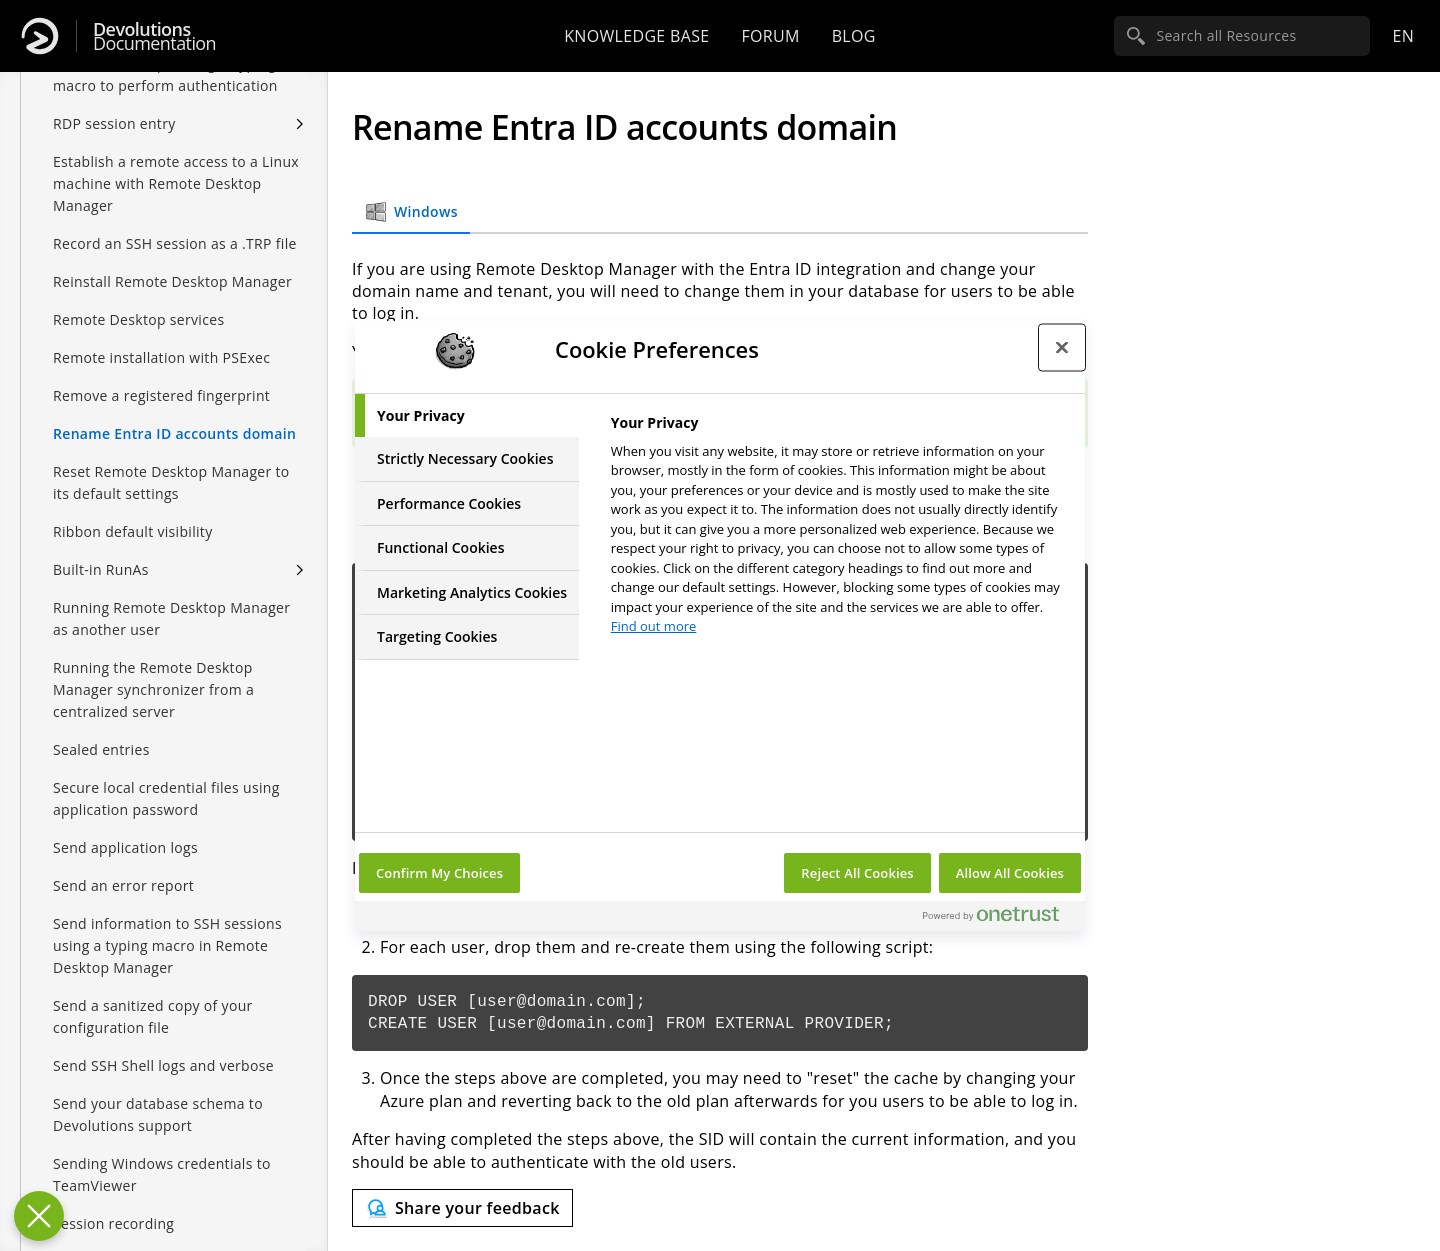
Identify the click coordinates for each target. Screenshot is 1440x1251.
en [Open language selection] (1403, 36)
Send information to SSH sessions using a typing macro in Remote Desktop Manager (167, 945)
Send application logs (125, 847)
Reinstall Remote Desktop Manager (172, 281)
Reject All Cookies (857, 873)
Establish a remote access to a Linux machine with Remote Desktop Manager (176, 183)
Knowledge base (636, 36)
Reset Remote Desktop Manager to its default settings (171, 482)
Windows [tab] (411, 212)
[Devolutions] (40, 36)
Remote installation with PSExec (161, 357)
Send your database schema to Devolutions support (158, 1114)
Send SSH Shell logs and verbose (163, 1065)
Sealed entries (101, 749)
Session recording (113, 1223)
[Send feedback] (462, 1208)
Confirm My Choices (439, 873)
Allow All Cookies (1010, 873)
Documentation (154, 36)
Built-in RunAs (101, 569)
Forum (770, 36)
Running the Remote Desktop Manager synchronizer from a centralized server (153, 689)
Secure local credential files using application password (166, 798)
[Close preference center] (1062, 348)
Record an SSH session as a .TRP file (175, 243)
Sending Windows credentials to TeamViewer (162, 1174)
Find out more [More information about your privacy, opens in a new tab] (654, 626)
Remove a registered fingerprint (161, 395)
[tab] (467, 416)
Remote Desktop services (138, 319)
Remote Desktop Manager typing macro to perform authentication (165, 74)
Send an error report (123, 885)
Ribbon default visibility (133, 531)
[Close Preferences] (39, 1216)
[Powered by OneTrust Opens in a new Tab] (999, 918)
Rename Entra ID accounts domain (174, 433)
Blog (854, 36)
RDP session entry (114, 123)
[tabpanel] (839, 530)
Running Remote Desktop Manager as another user (171, 618)
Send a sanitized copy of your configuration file (153, 1016)
